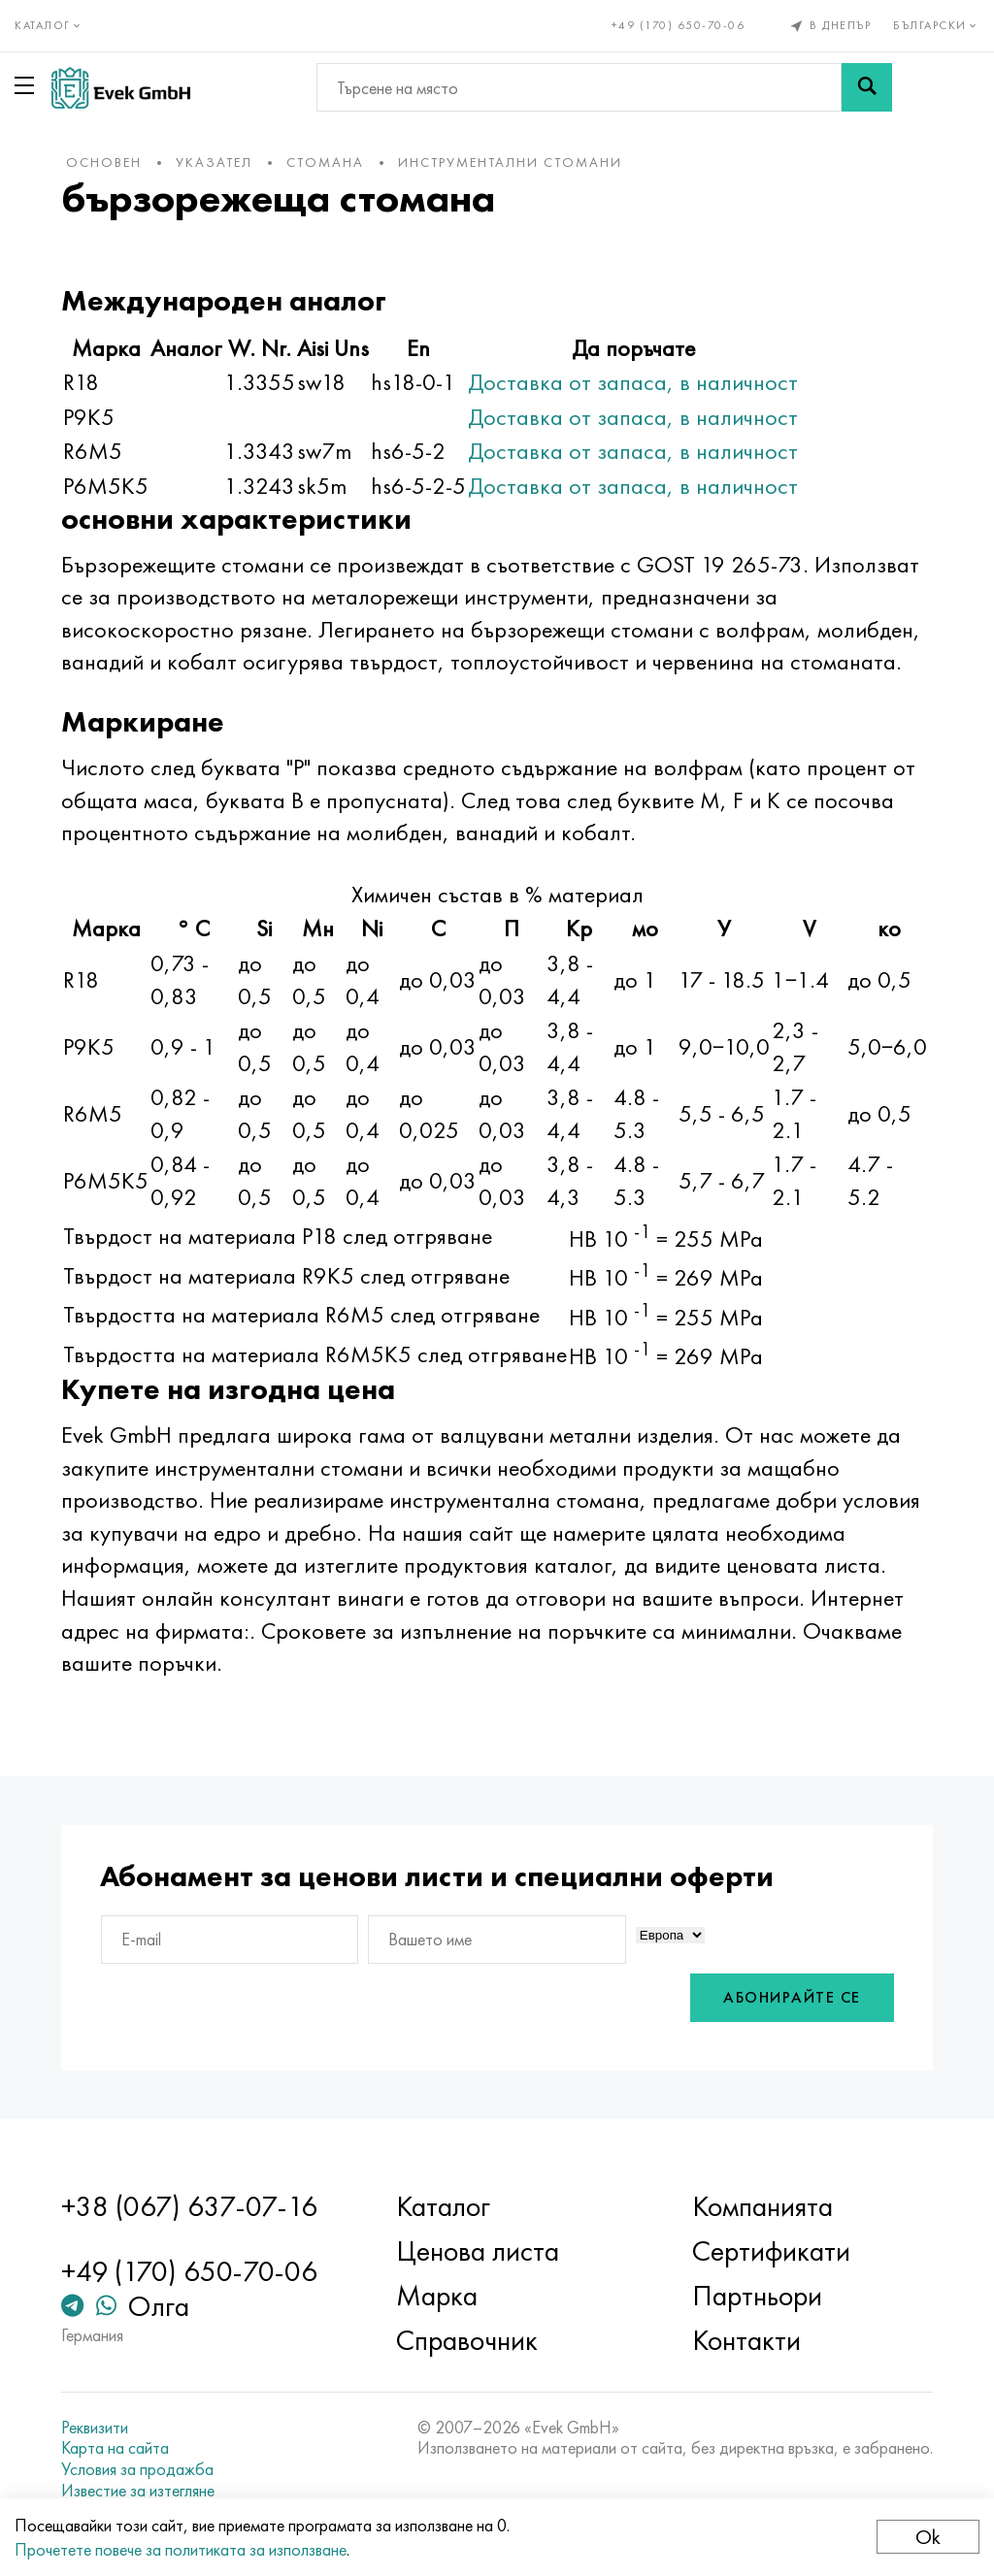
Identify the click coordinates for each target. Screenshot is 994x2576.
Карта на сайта (115, 2448)
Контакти (746, 2340)
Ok (928, 2537)
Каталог (443, 2206)
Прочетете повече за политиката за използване (181, 2549)
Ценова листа (477, 2251)
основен (104, 162)
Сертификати (771, 2251)
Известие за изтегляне (138, 2490)
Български (936, 25)
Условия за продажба (137, 2469)
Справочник (467, 2340)
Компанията (762, 2206)
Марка (437, 2295)
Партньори (757, 2295)
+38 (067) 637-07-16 (189, 2206)
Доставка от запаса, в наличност (633, 382)
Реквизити (94, 2427)
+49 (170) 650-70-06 (679, 25)
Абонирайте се (792, 1997)
